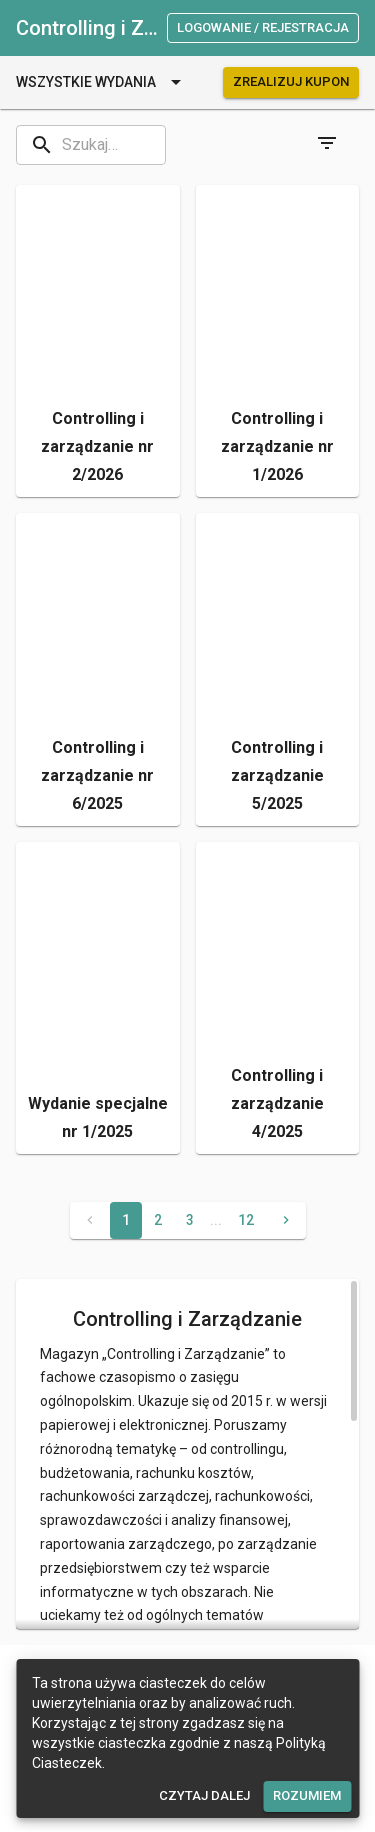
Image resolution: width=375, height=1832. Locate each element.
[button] (98, 341)
